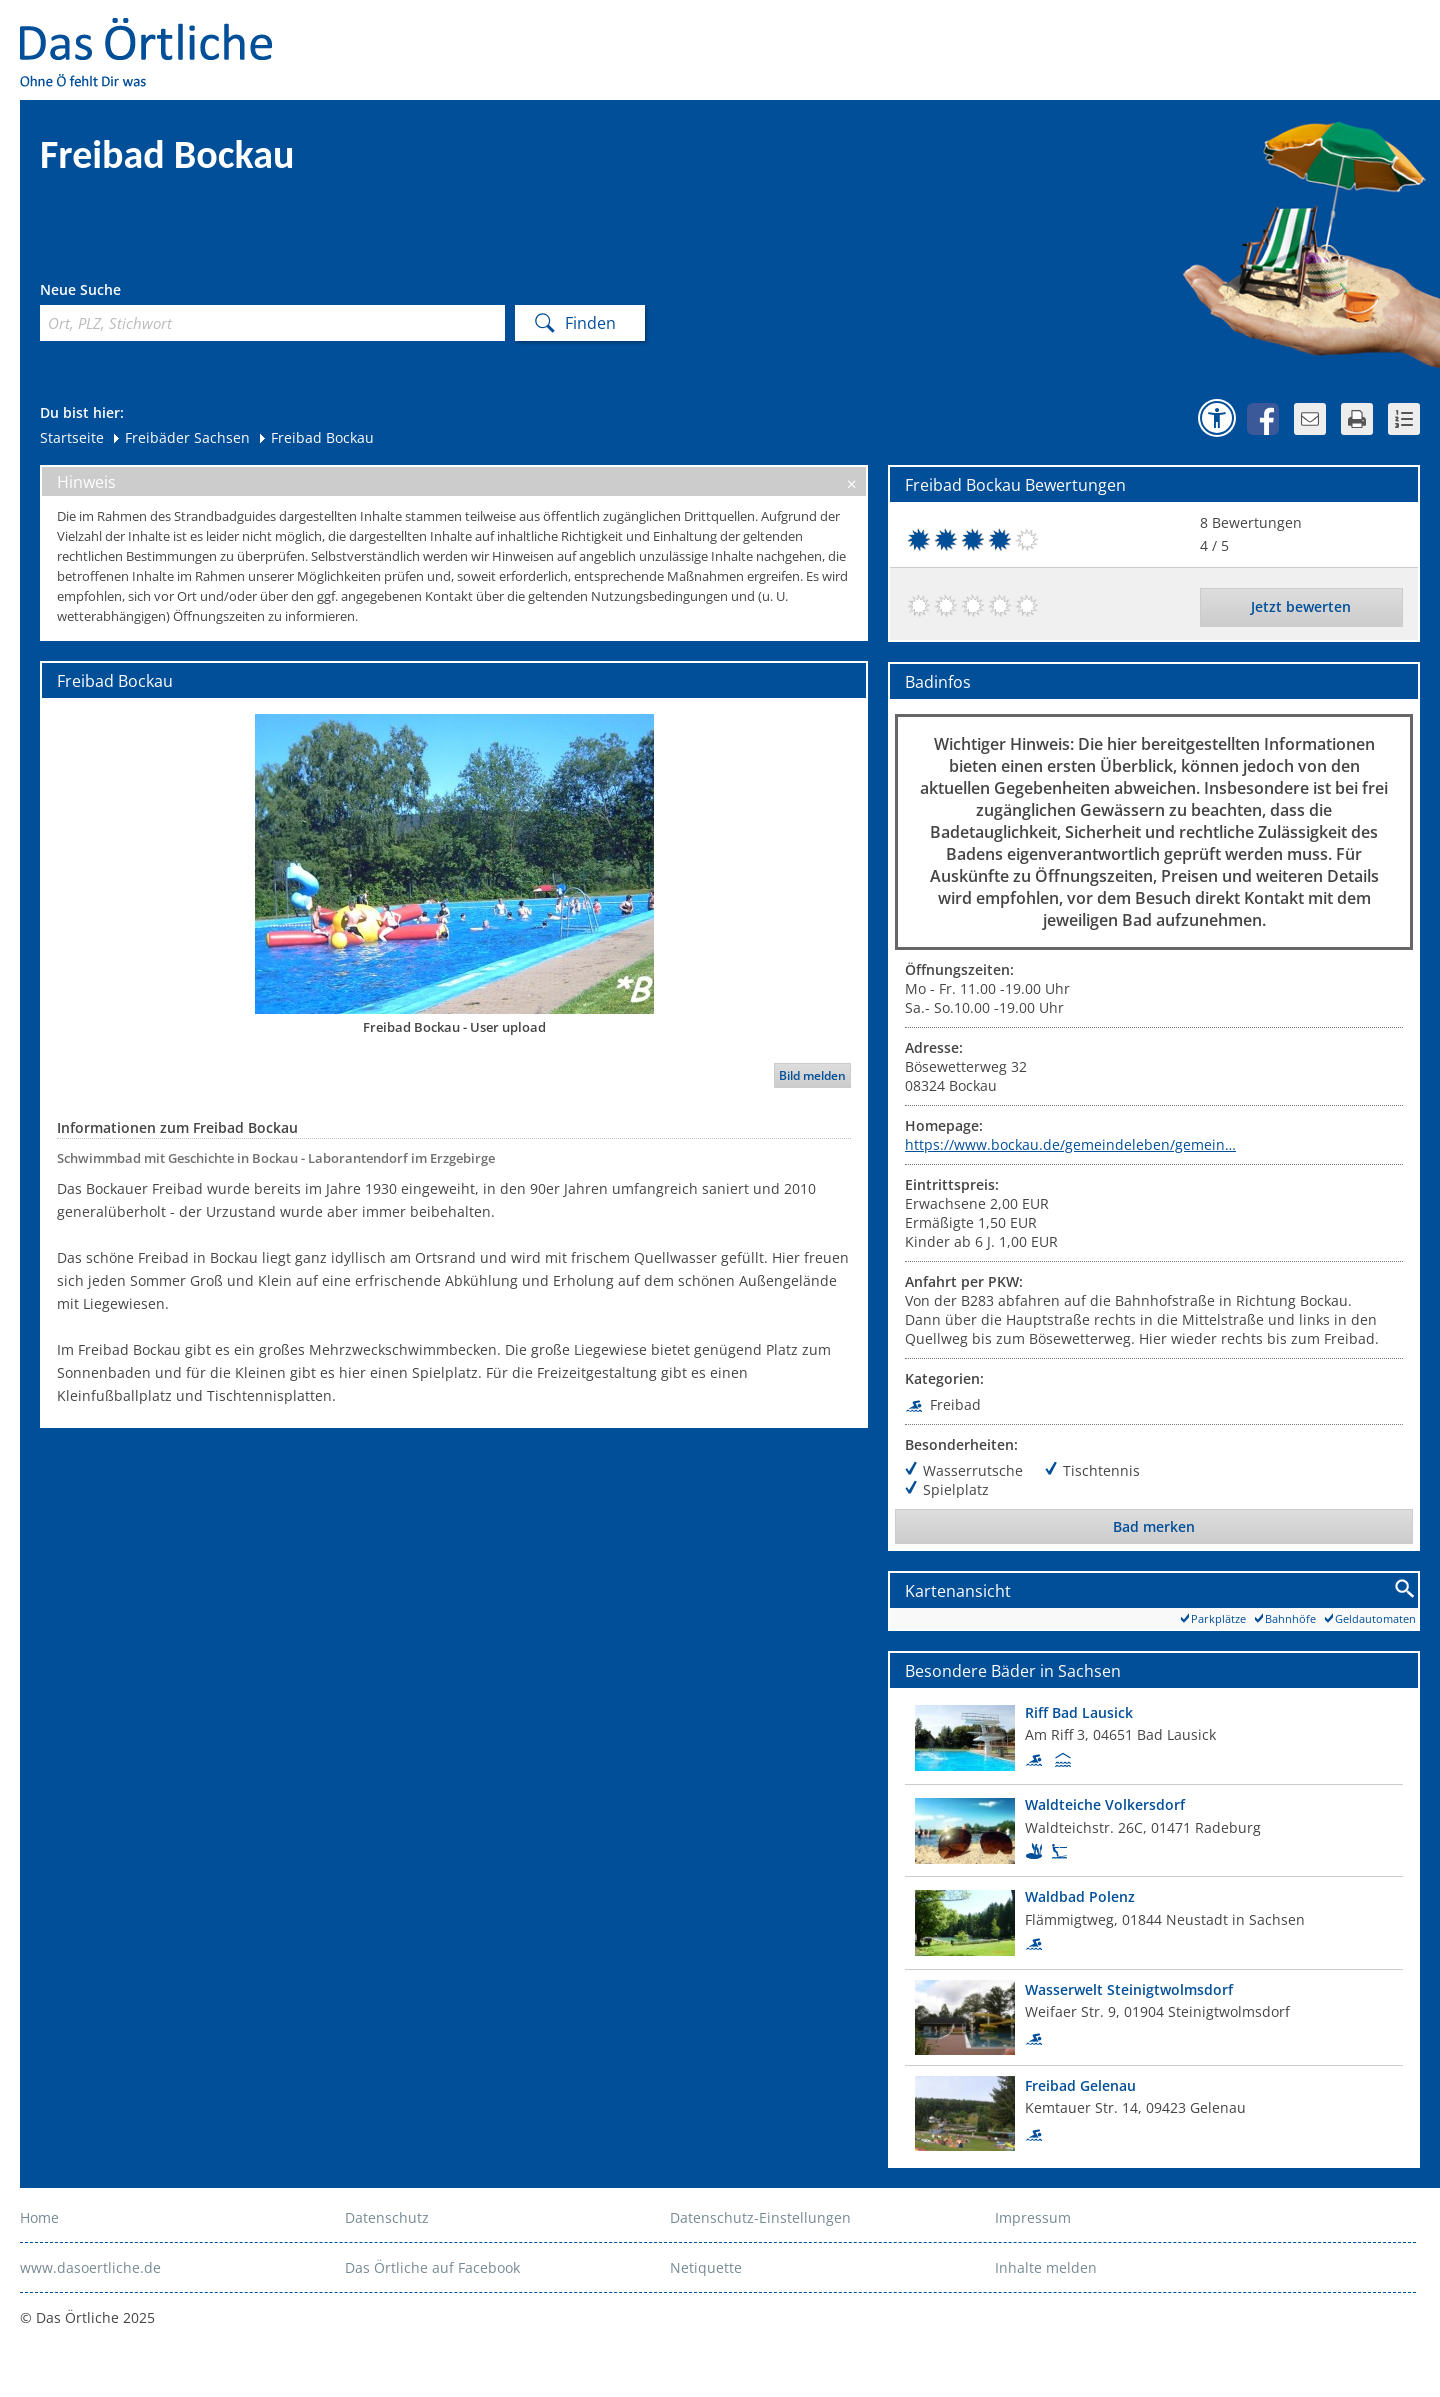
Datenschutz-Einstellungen (760, 2217)
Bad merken (1154, 1526)
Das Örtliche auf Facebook (432, 2267)
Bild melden (812, 1075)
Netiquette (706, 2267)
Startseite (72, 437)
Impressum (1033, 2217)
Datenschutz (387, 2217)
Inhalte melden (1046, 2267)
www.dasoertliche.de (90, 2267)
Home (39, 2217)
